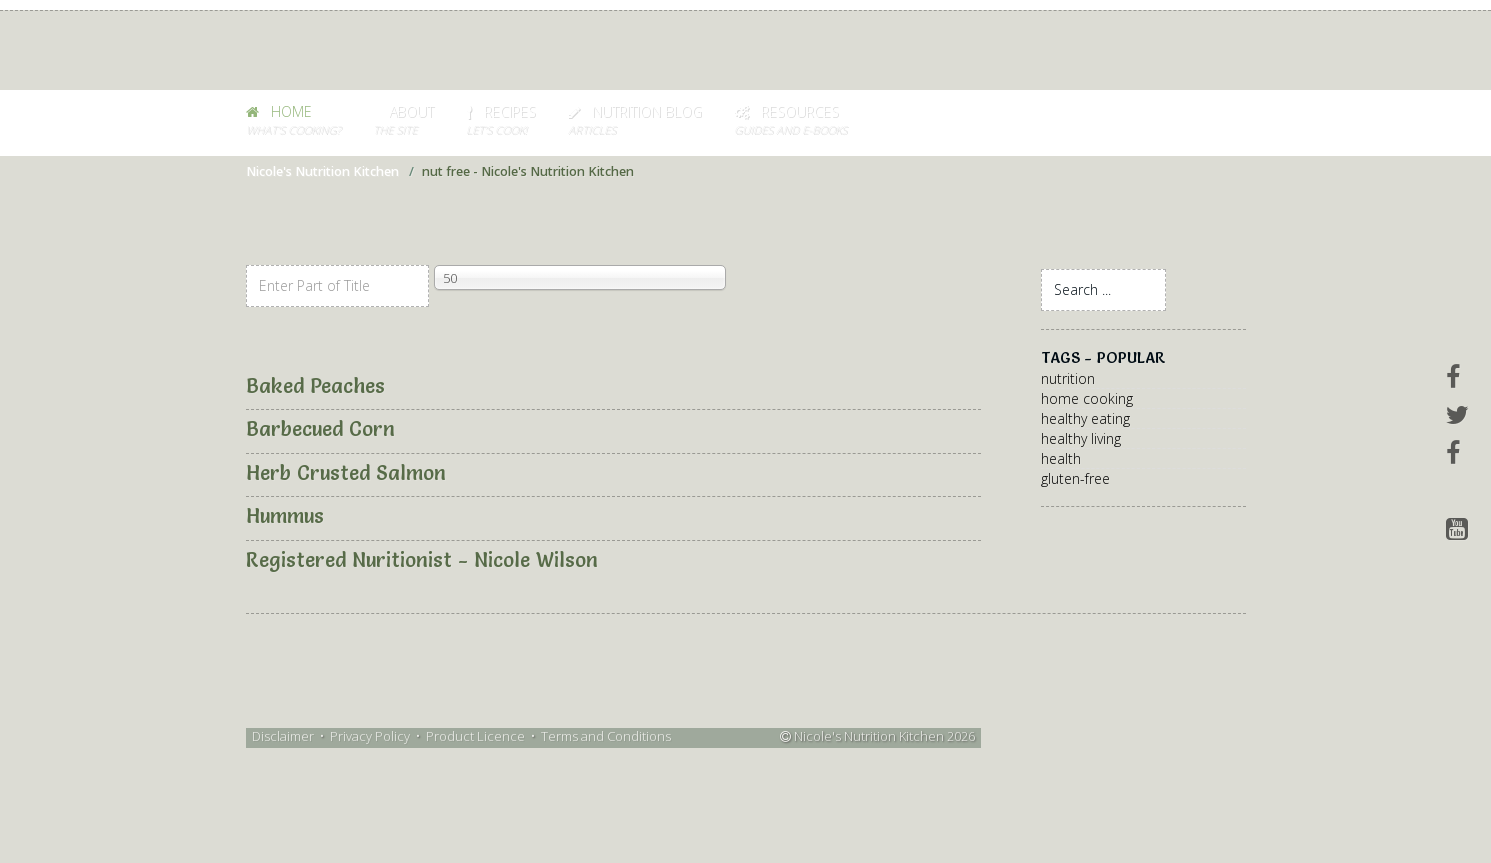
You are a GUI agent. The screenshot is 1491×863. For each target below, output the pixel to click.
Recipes (501, 120)
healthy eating (1085, 418)
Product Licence (475, 736)
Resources (790, 120)
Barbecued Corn (320, 429)
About (403, 120)
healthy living (1081, 438)
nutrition (1068, 378)
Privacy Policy (370, 736)
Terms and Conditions (606, 736)
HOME (293, 120)
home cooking (1087, 398)
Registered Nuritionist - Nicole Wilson (422, 560)
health (1061, 458)
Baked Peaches (315, 386)
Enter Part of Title (246, 265)
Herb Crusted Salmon (346, 473)
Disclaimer (283, 736)
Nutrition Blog (635, 120)
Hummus (285, 516)
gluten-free (1075, 478)
